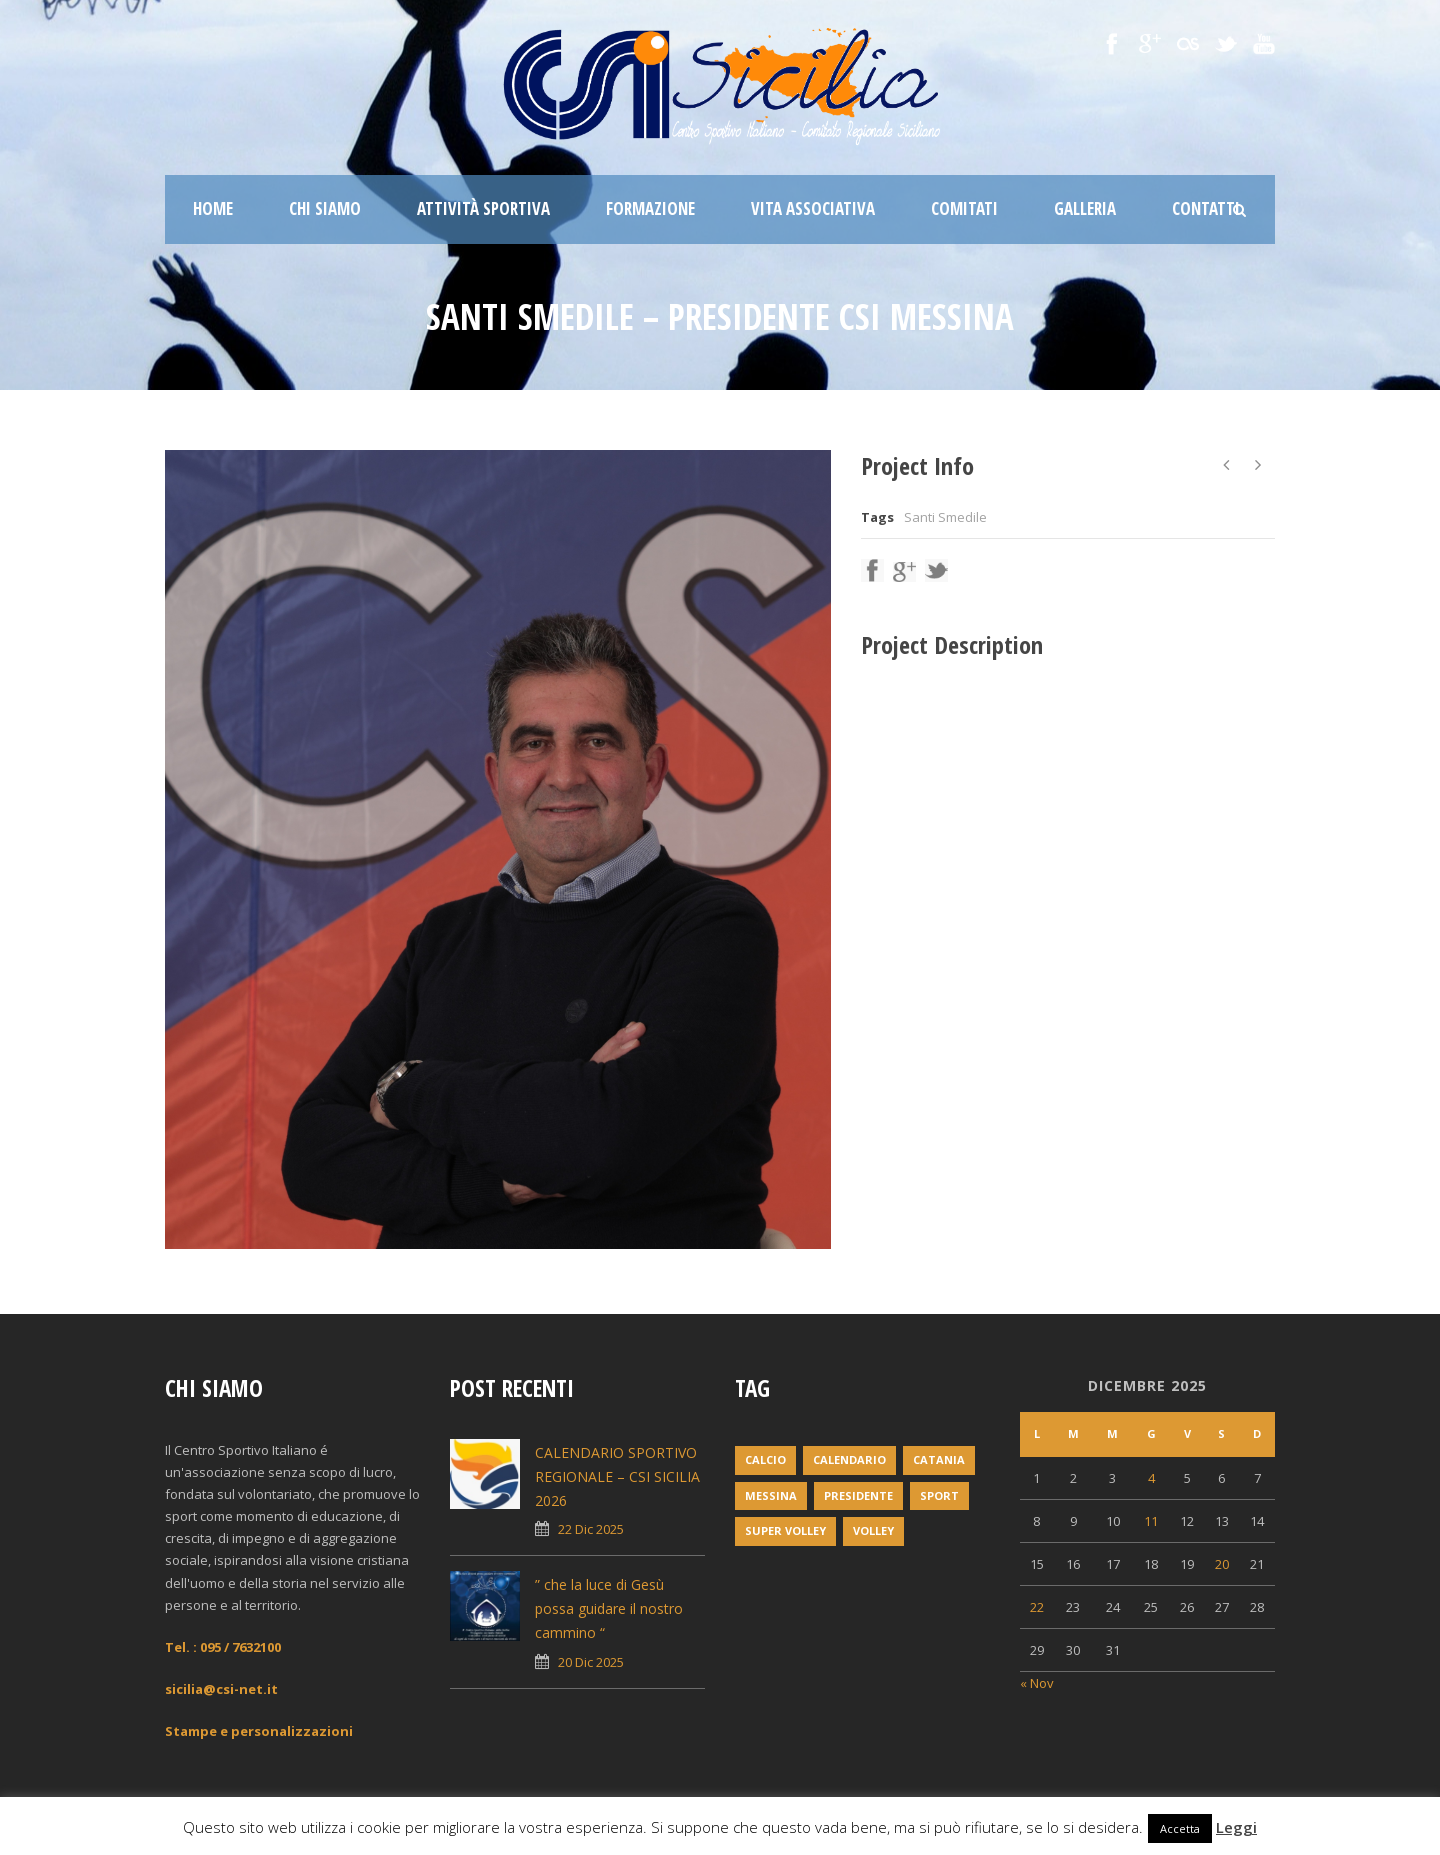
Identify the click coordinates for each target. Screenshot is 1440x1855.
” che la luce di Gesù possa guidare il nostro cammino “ (609, 1608)
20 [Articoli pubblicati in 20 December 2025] (1222, 1564)
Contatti (1206, 208)
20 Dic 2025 (591, 1662)
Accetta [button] (1180, 1828)
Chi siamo (325, 208)
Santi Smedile (945, 517)
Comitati (964, 208)
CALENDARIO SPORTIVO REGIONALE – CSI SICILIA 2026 (617, 1476)
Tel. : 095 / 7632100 (223, 1647)
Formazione (650, 208)
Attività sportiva (483, 208)
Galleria (1085, 208)
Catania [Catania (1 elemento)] (939, 1459)
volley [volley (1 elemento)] (873, 1530)
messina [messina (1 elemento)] (771, 1495)
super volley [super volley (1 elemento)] (785, 1530)
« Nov (1037, 1683)
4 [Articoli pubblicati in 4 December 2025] (1151, 1478)
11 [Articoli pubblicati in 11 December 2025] (1151, 1521)
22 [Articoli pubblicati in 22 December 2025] (1037, 1607)
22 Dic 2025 (591, 1529)
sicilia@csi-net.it (221, 1689)
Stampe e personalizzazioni (259, 1731)
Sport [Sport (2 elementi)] (939, 1495)
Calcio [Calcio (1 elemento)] (765, 1459)
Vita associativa (813, 208)
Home (213, 208)
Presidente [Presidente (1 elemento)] (858, 1495)
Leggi (1236, 1827)
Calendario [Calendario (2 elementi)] (849, 1459)
